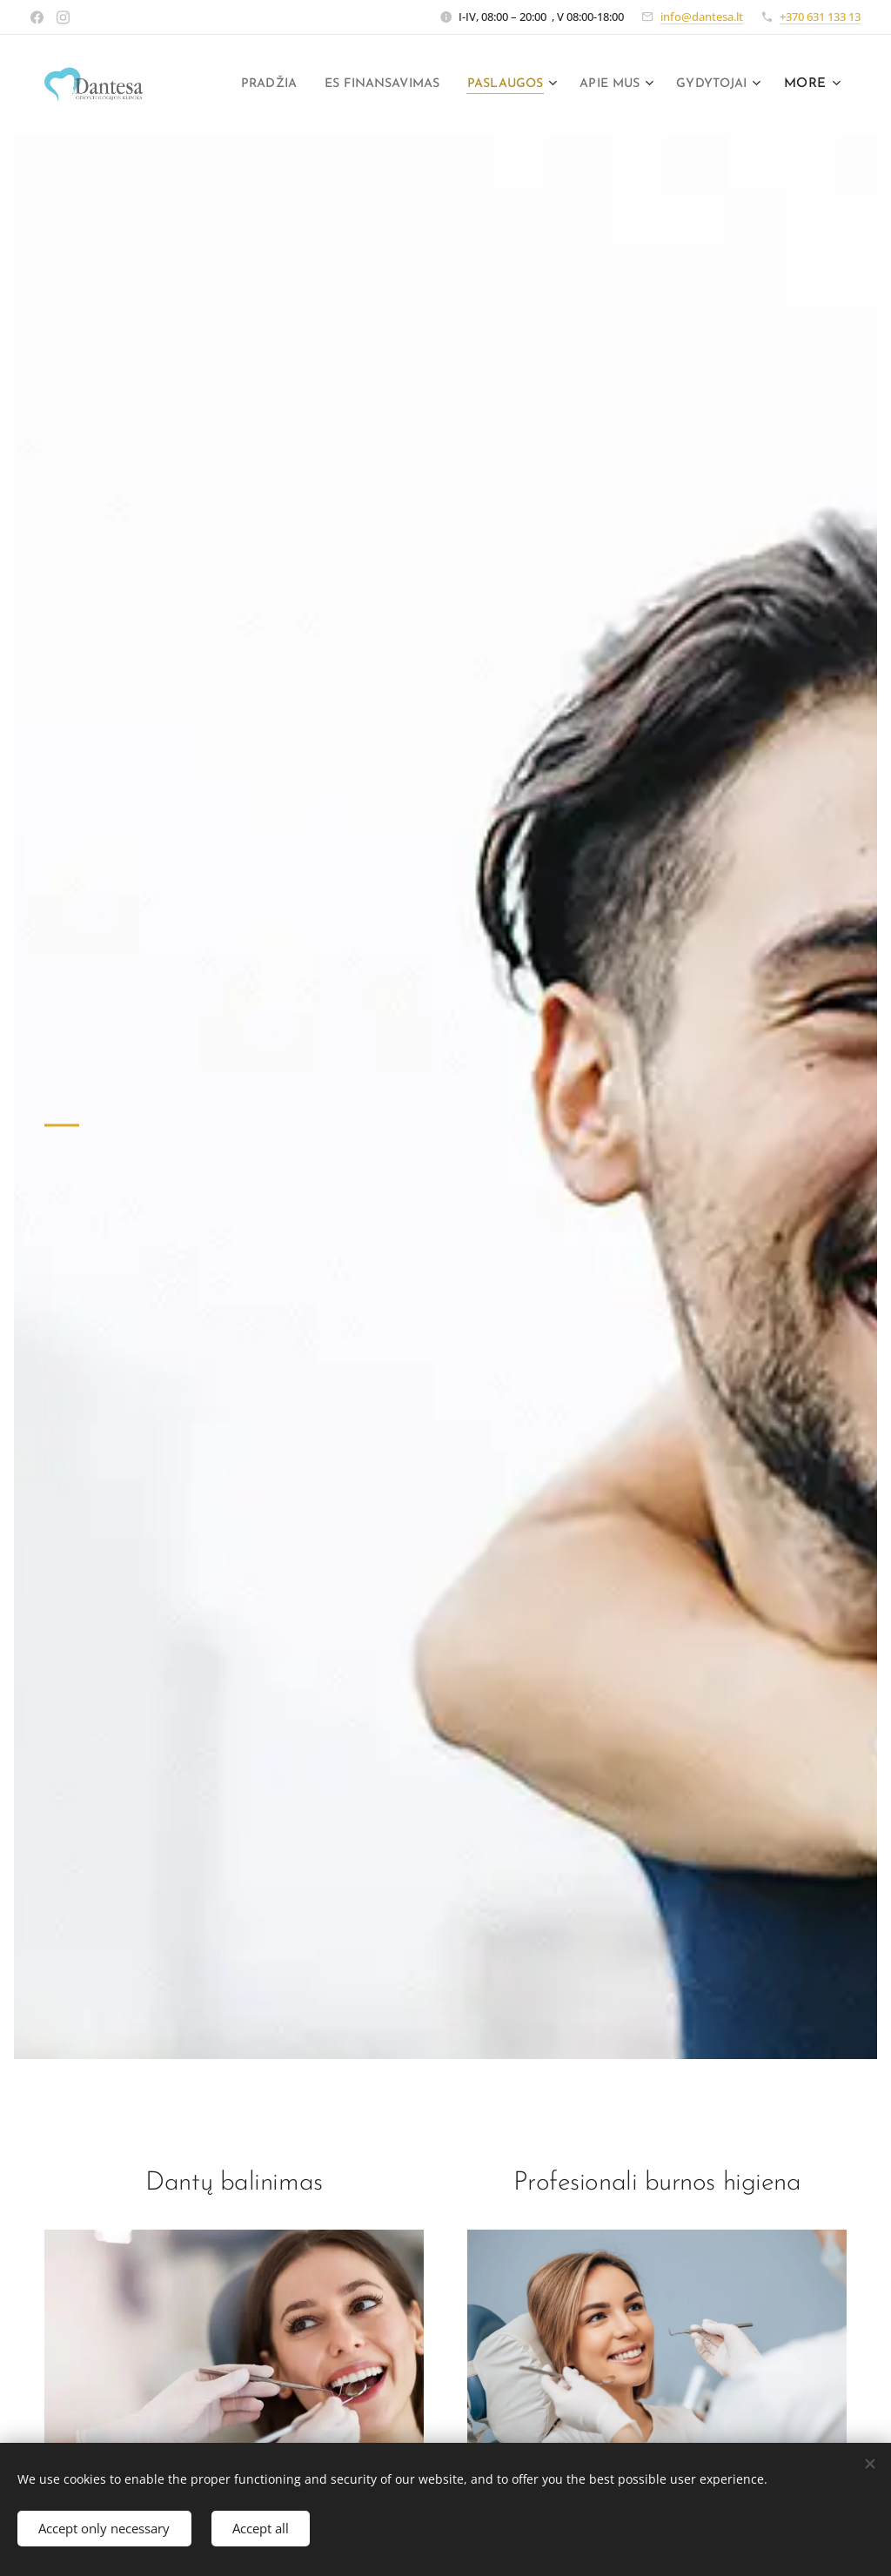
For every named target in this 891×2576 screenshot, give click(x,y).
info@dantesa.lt (701, 16)
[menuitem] (341, 84)
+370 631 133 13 (820, 16)
